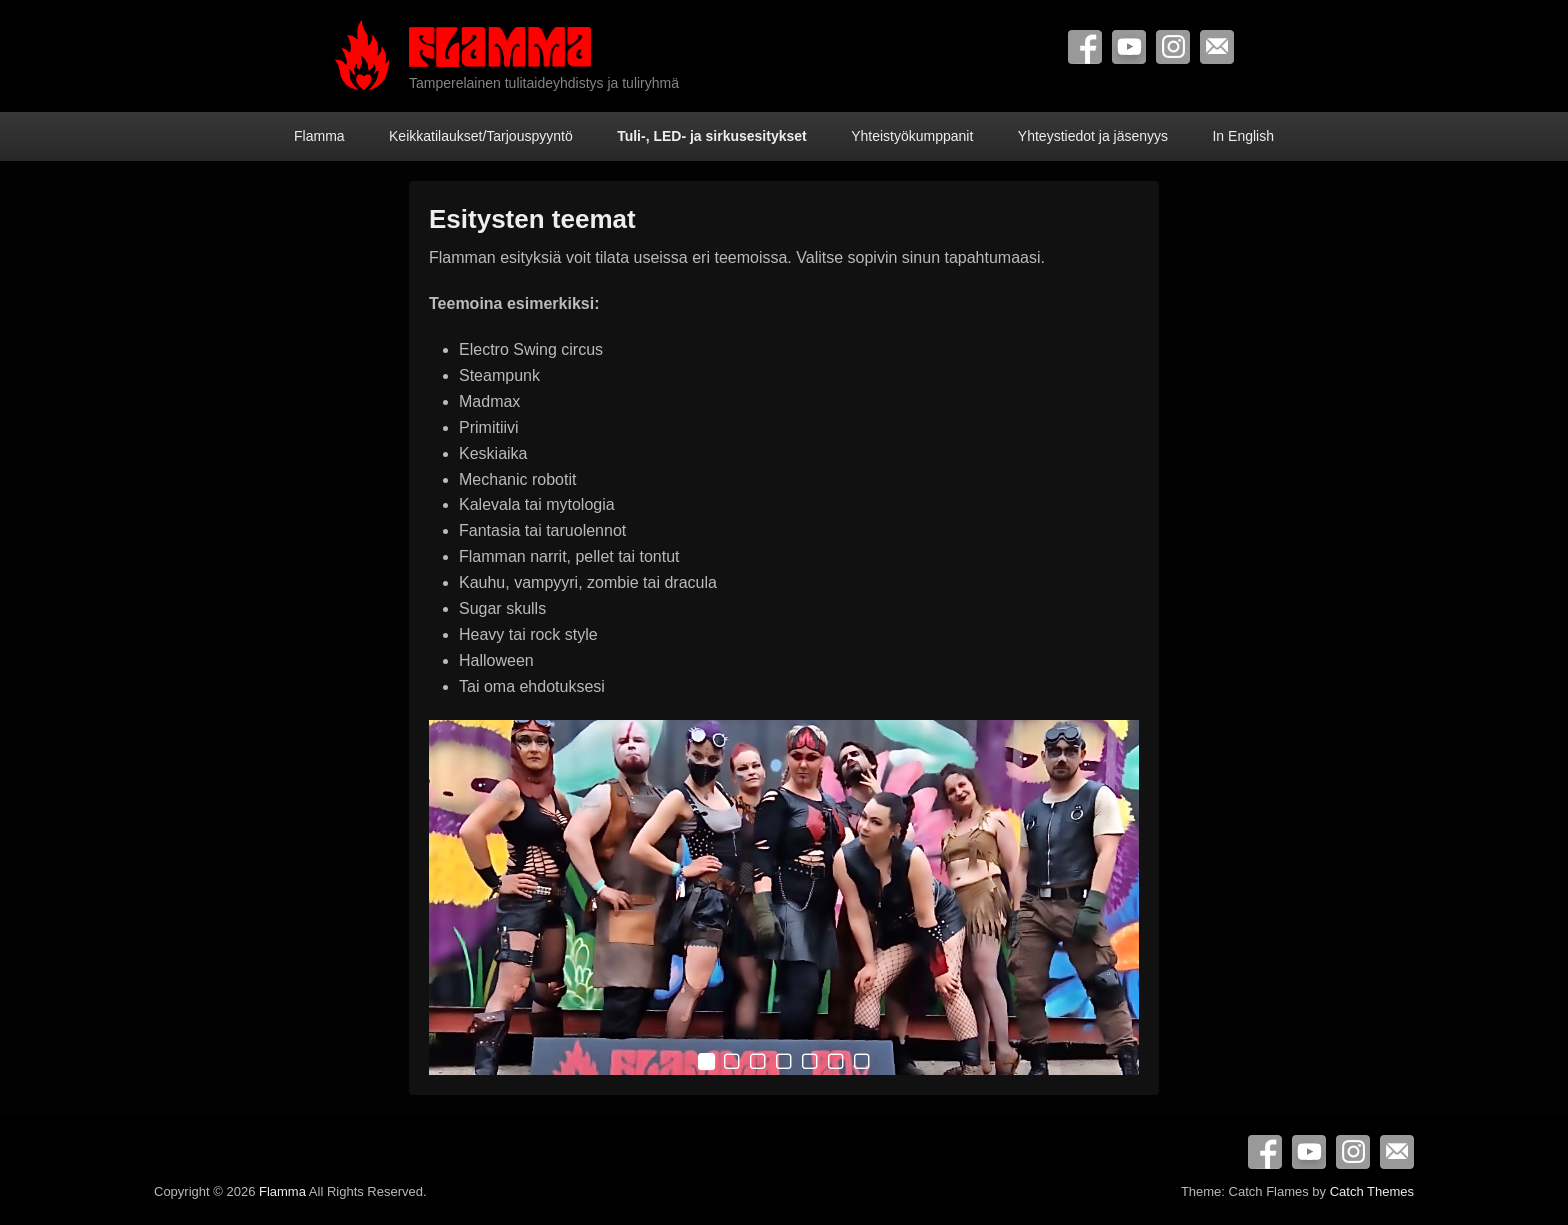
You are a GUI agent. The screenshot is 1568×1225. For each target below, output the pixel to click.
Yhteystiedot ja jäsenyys (1093, 136)
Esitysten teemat (532, 219)
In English (1242, 136)
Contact (1217, 47)
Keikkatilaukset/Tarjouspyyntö (481, 136)
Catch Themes (1372, 1191)
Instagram (1173, 47)
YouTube (1129, 47)
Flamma (319, 136)
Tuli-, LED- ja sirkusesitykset (712, 136)
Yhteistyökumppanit (912, 136)
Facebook (1085, 47)
